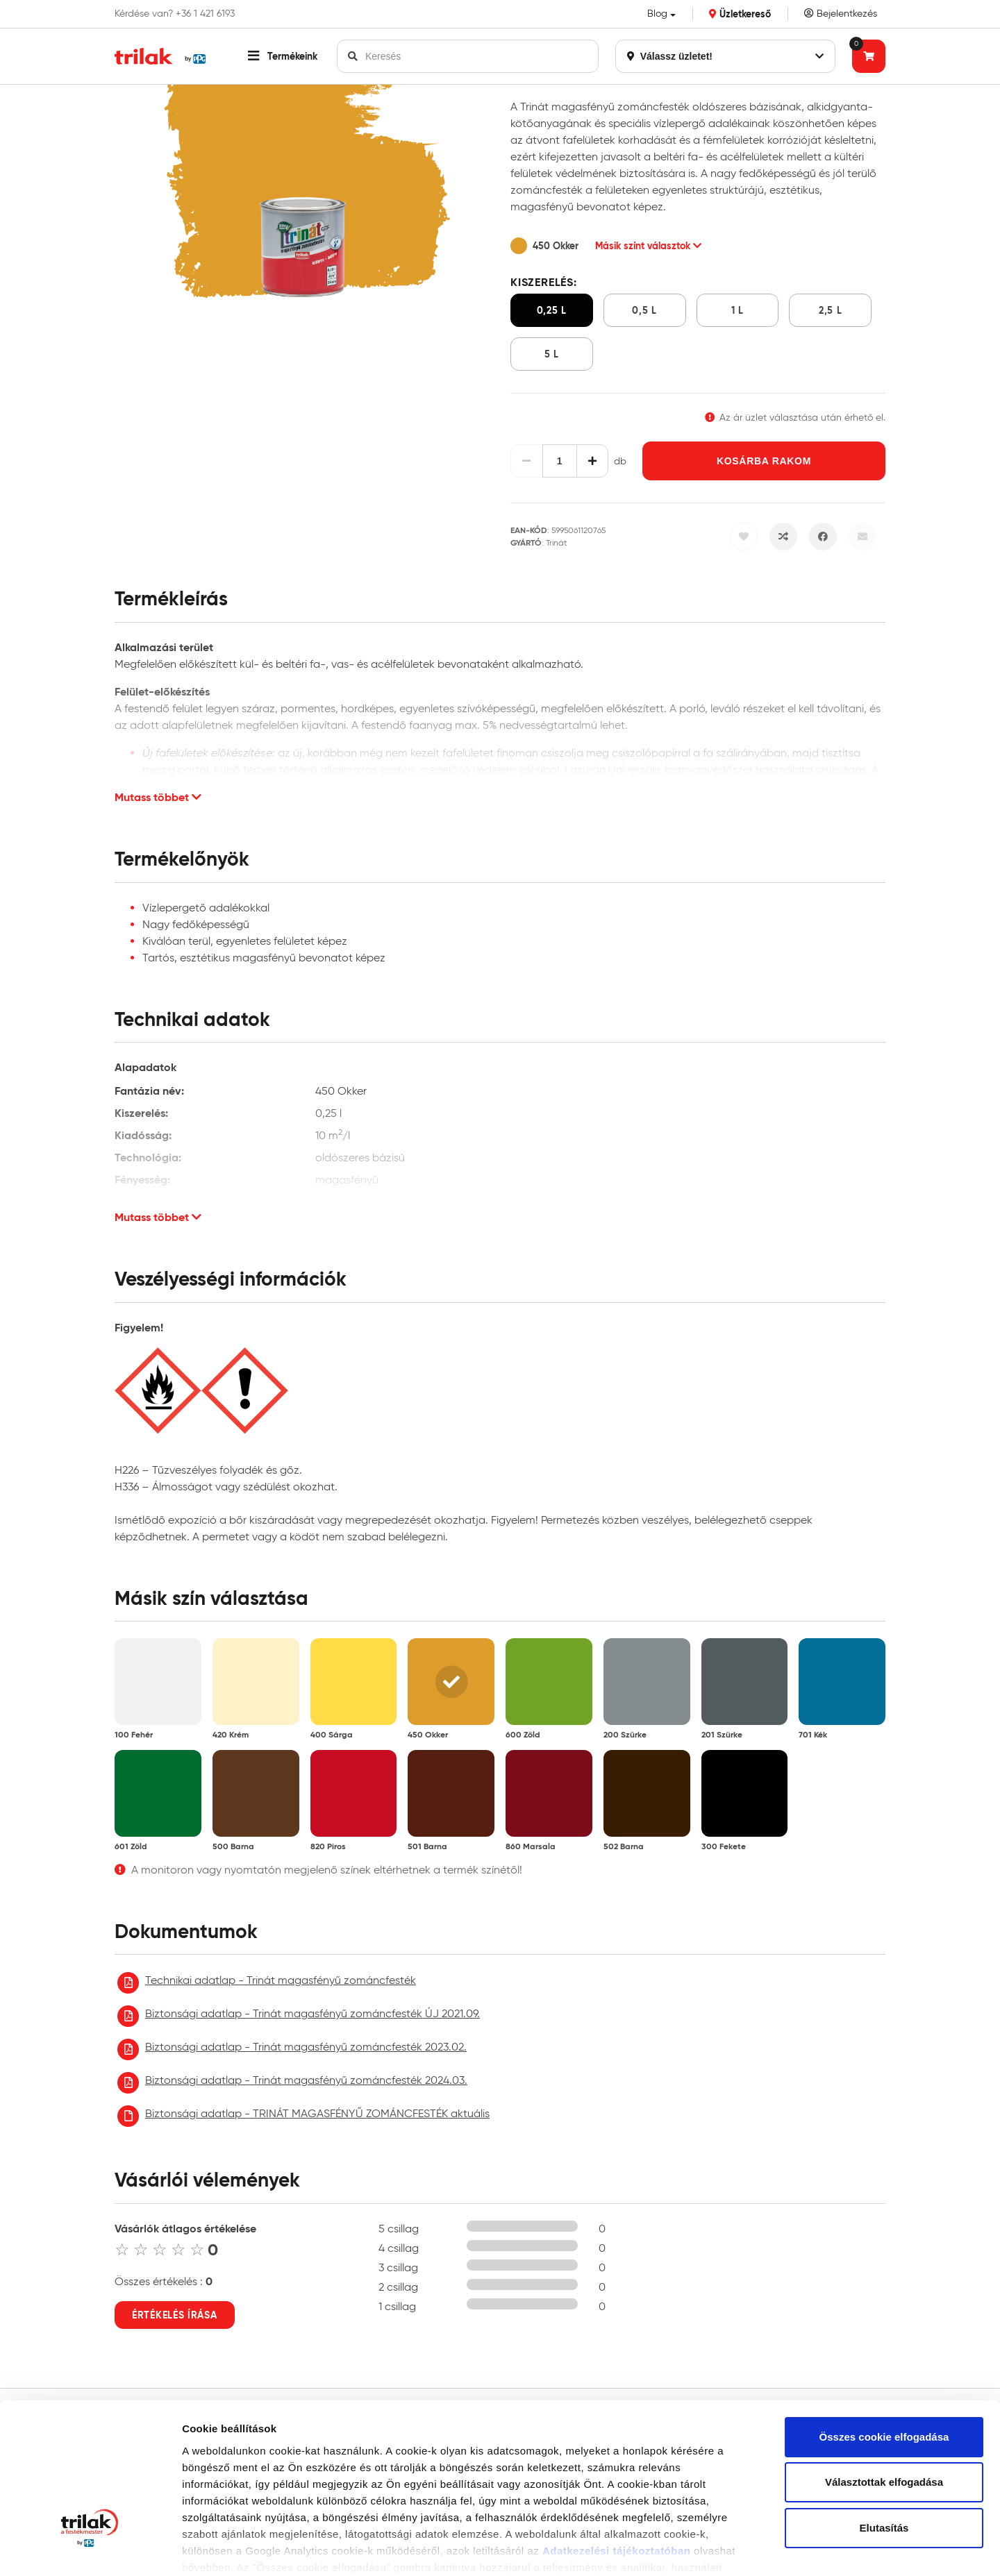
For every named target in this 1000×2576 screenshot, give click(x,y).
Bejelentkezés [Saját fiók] (840, 13)
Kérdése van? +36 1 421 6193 (175, 13)
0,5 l (644, 310)
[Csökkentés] (526, 461)
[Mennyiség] (559, 461)
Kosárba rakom (764, 460)
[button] (283, 56)
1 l (737, 310)
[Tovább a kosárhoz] (868, 56)
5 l (551, 354)
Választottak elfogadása (884, 2361)
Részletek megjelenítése (242, 2548)
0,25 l (552, 310)
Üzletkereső (740, 14)
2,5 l (830, 310)
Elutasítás (884, 2406)
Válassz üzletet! (725, 56)
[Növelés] (592, 461)
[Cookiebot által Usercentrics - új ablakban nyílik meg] (90, 2549)
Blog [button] (657, 13)
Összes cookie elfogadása (884, 2315)
